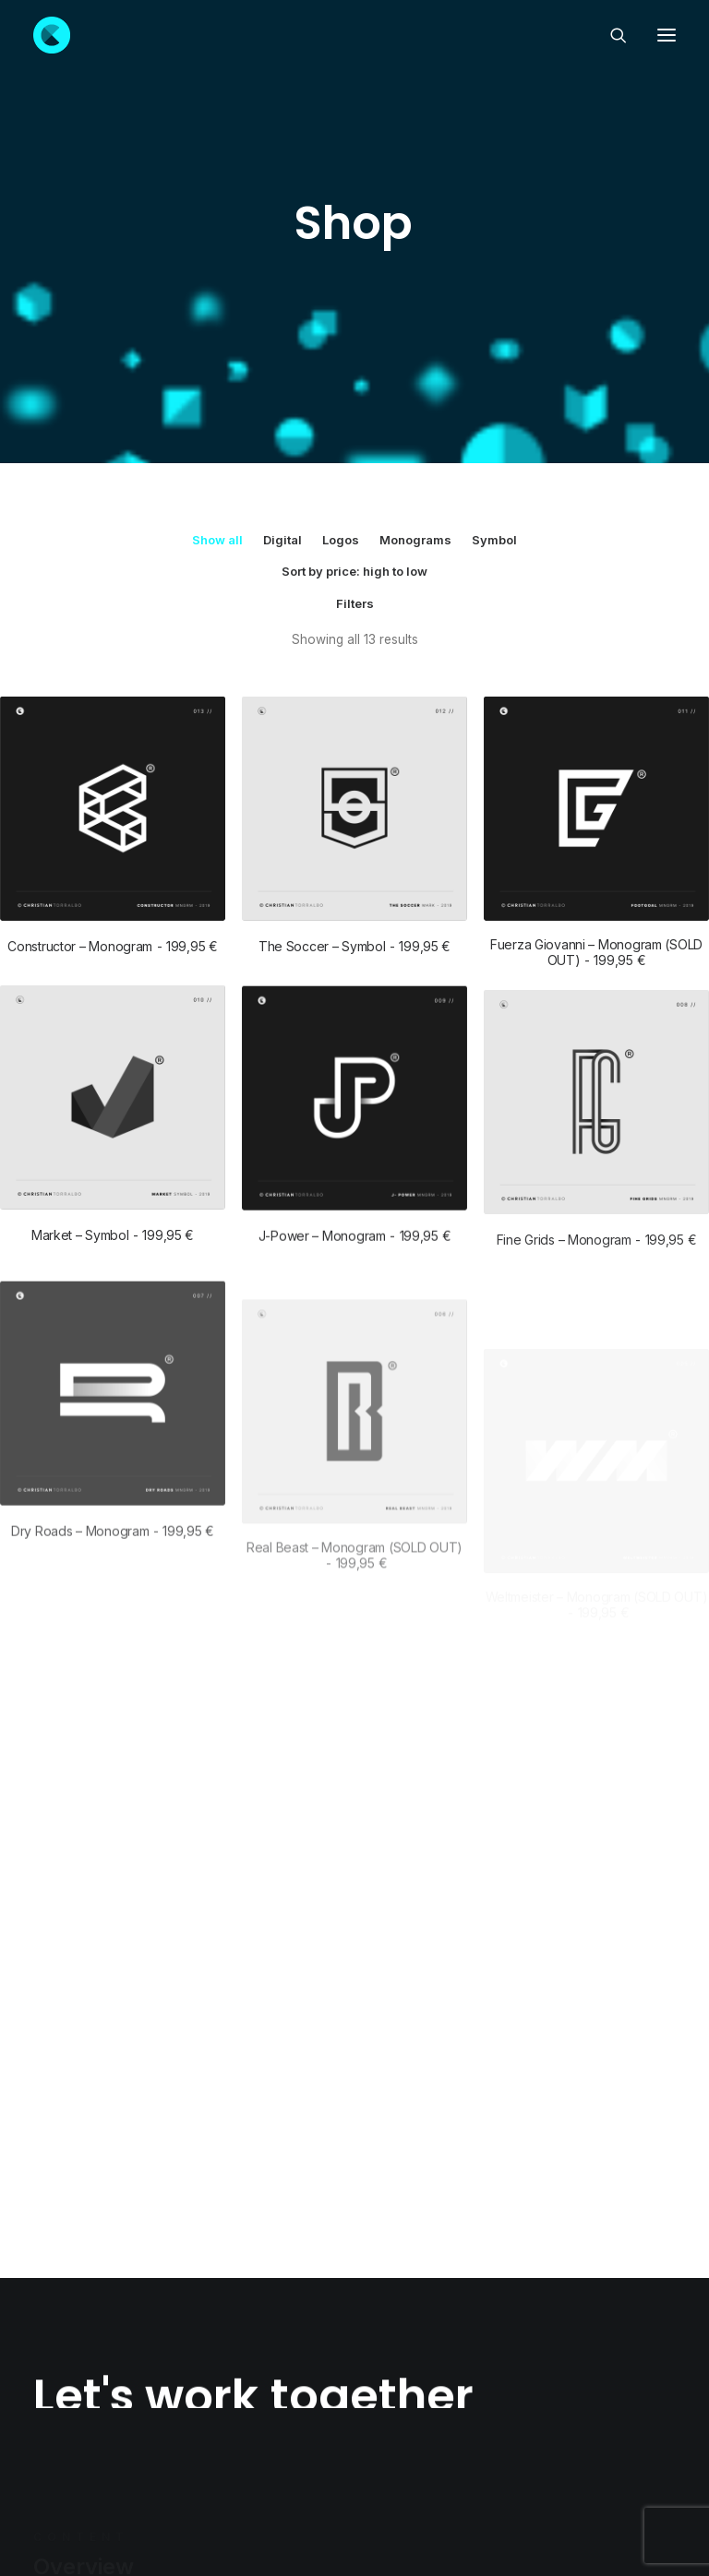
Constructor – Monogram (112, 695)
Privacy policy (311, 2494)
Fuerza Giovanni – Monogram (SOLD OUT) (596, 701)
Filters (355, 352)
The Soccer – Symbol (354, 695)
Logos (340, 288)
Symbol (494, 288)
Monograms (415, 288)
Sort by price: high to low (354, 320)
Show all (217, 288)
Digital (282, 288)
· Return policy (396, 2494)
